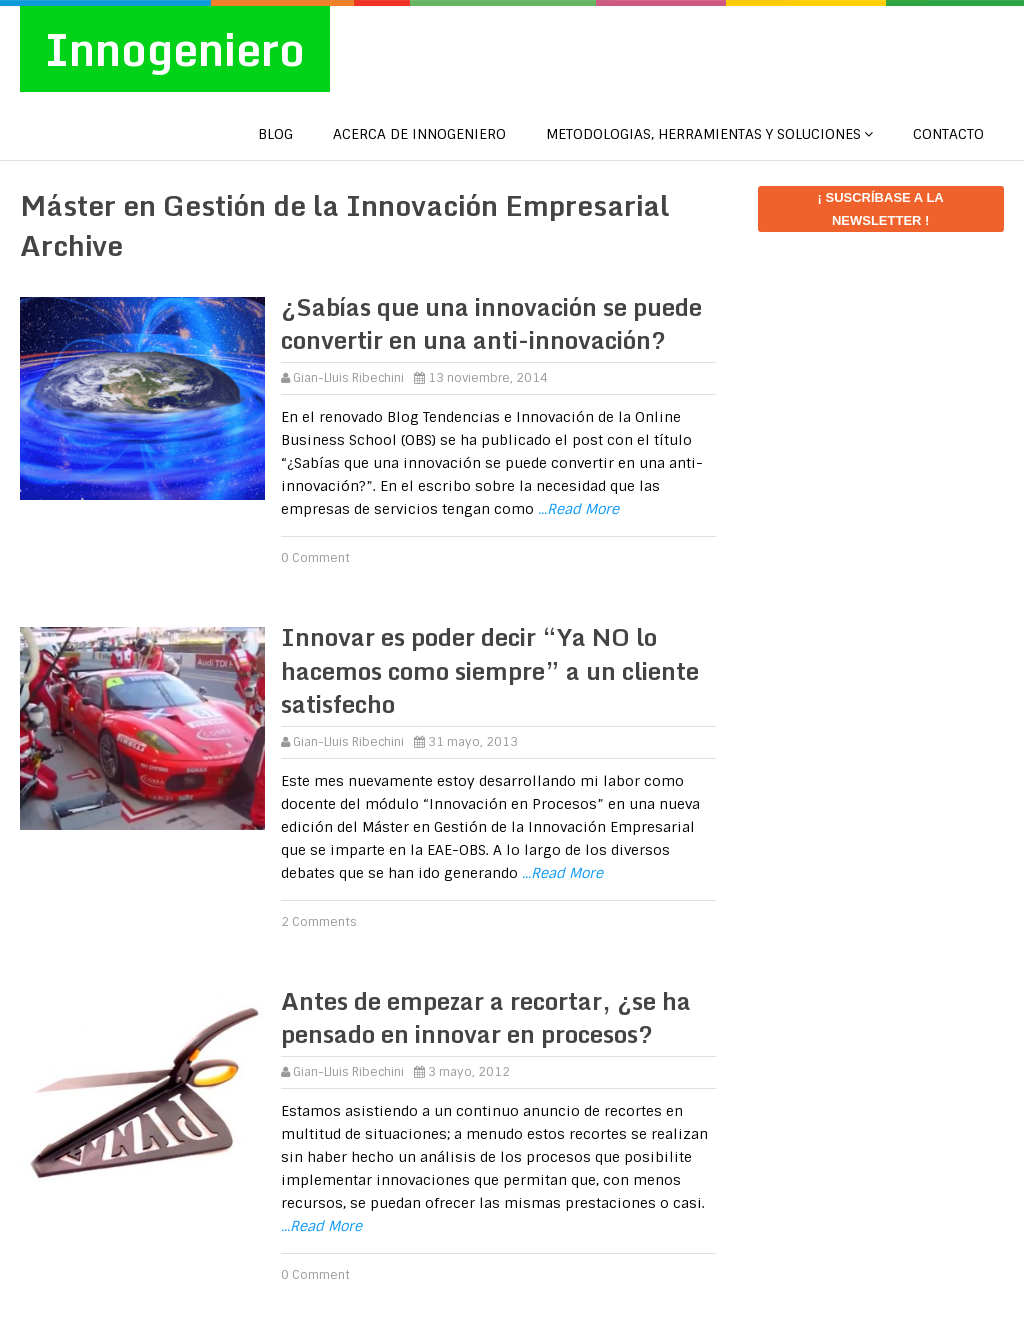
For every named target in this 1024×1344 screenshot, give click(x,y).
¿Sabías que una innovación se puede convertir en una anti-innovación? (491, 323)
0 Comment (315, 558)
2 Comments (319, 922)
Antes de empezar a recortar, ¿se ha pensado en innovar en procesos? (486, 1017)
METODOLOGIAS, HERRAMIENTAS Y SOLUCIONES (703, 134)
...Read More (578, 509)
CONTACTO (948, 134)
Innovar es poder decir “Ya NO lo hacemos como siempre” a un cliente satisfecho (490, 670)
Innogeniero (175, 49)
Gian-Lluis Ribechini (348, 378)
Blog (275, 134)
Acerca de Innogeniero (419, 134)
